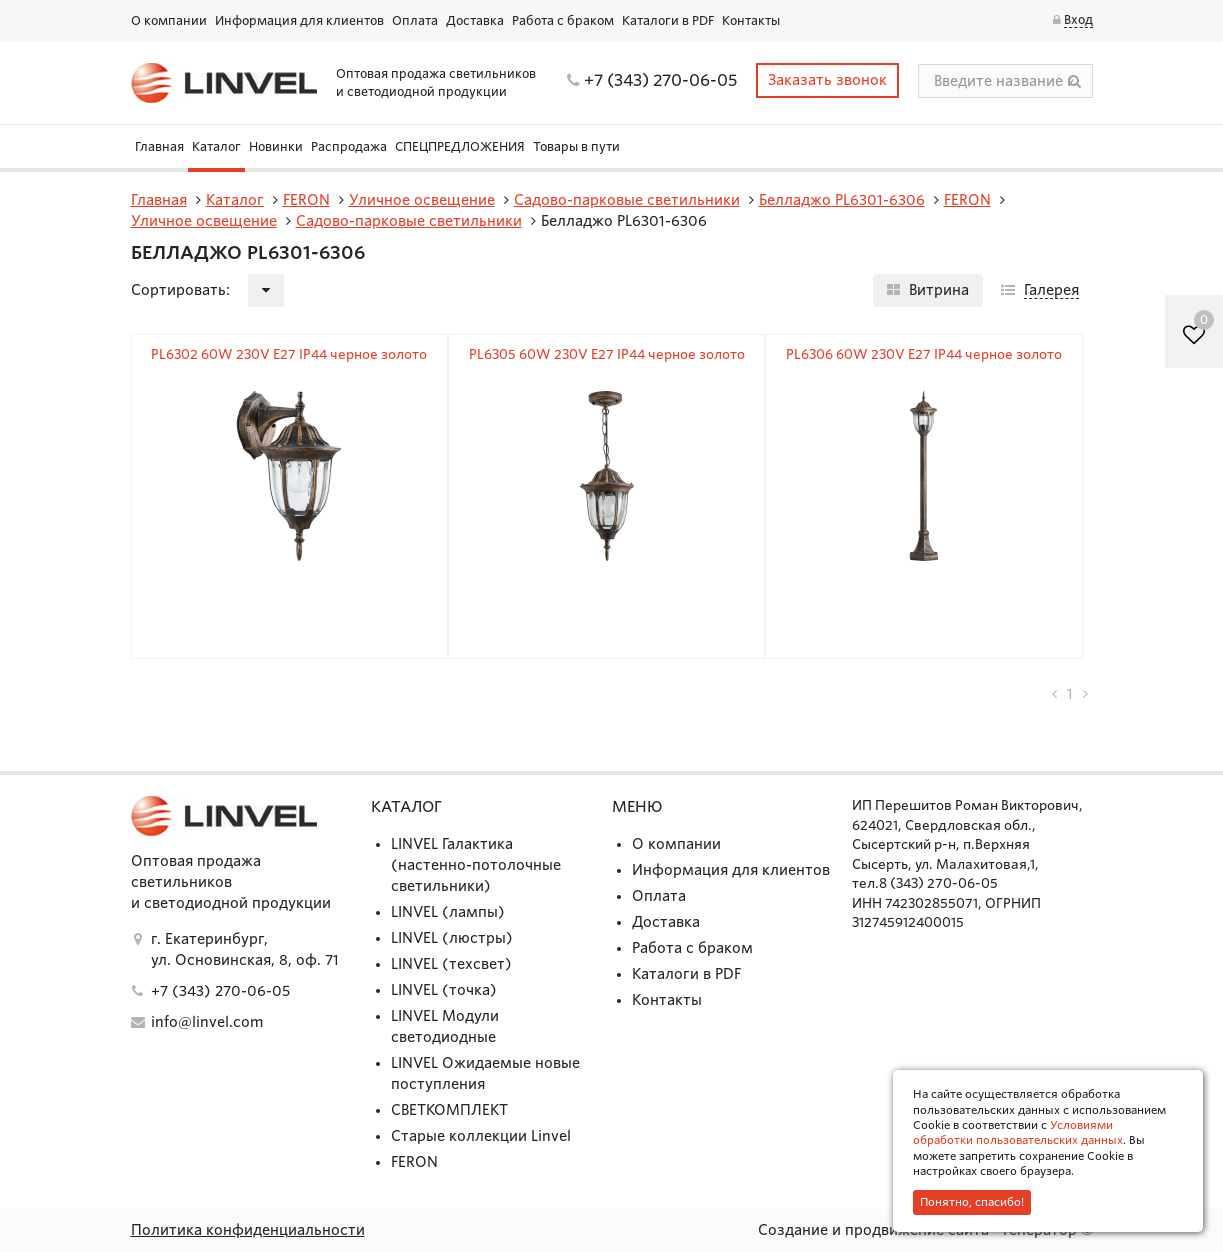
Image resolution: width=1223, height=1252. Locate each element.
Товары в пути (576, 146)
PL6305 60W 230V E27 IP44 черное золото (607, 354)
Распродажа (349, 146)
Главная (159, 146)
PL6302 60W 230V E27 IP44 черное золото (289, 354)
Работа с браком (563, 20)
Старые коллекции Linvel (481, 1136)
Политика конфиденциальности (248, 1230)
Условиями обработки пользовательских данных (1018, 1132)
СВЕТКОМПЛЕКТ (449, 1110)
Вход (1078, 19)
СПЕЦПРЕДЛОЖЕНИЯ (460, 146)
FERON (414, 1162)
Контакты (751, 20)
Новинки (276, 146)
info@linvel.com (207, 1022)
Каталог (216, 146)
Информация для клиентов (299, 20)
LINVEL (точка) (444, 990)
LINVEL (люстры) (452, 938)
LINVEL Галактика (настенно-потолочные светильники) (476, 865)
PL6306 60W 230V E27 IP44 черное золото (924, 354)
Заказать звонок (827, 80)
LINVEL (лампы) (448, 912)
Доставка (475, 20)
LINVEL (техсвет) (451, 964)
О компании (169, 20)
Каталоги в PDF (668, 20)
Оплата (415, 20)
